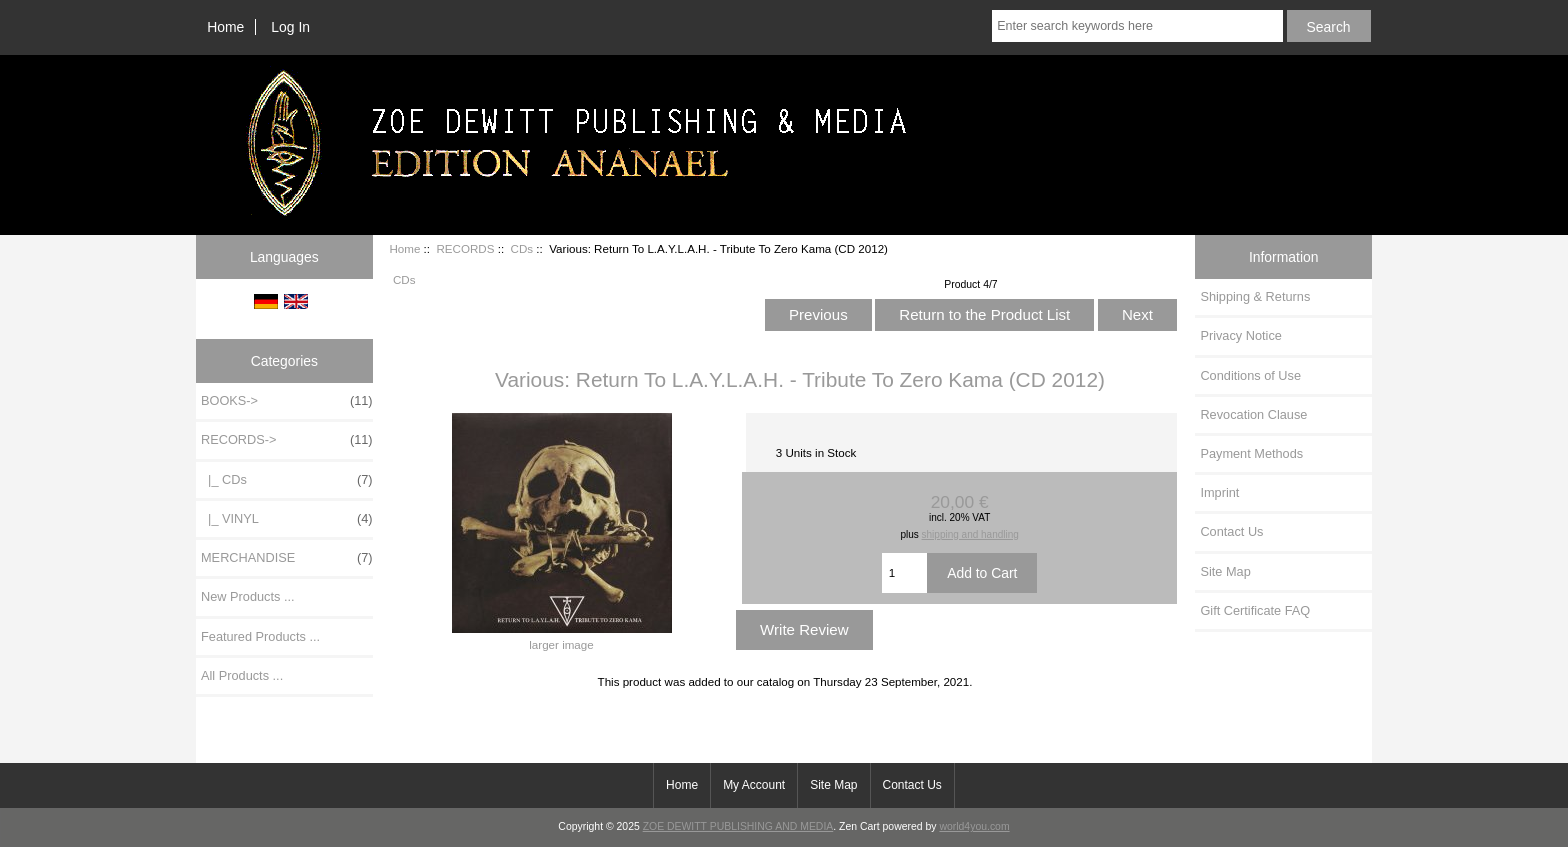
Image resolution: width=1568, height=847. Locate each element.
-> (287, 440)
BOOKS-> (287, 401)
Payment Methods (1251, 453)
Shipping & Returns (1255, 296)
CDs (522, 248)
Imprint (1219, 492)
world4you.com (974, 826)
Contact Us (1231, 531)
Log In (290, 27)
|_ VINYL (287, 519)
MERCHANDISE (287, 558)
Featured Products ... (260, 636)
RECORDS (465, 248)
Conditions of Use (1250, 375)
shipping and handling (970, 534)
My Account (754, 785)
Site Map (1225, 571)
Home (225, 27)
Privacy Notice (1240, 335)
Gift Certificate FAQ (1255, 610)
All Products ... (242, 675)
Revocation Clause (1253, 414)
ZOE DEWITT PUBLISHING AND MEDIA (738, 826)
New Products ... (248, 596)
